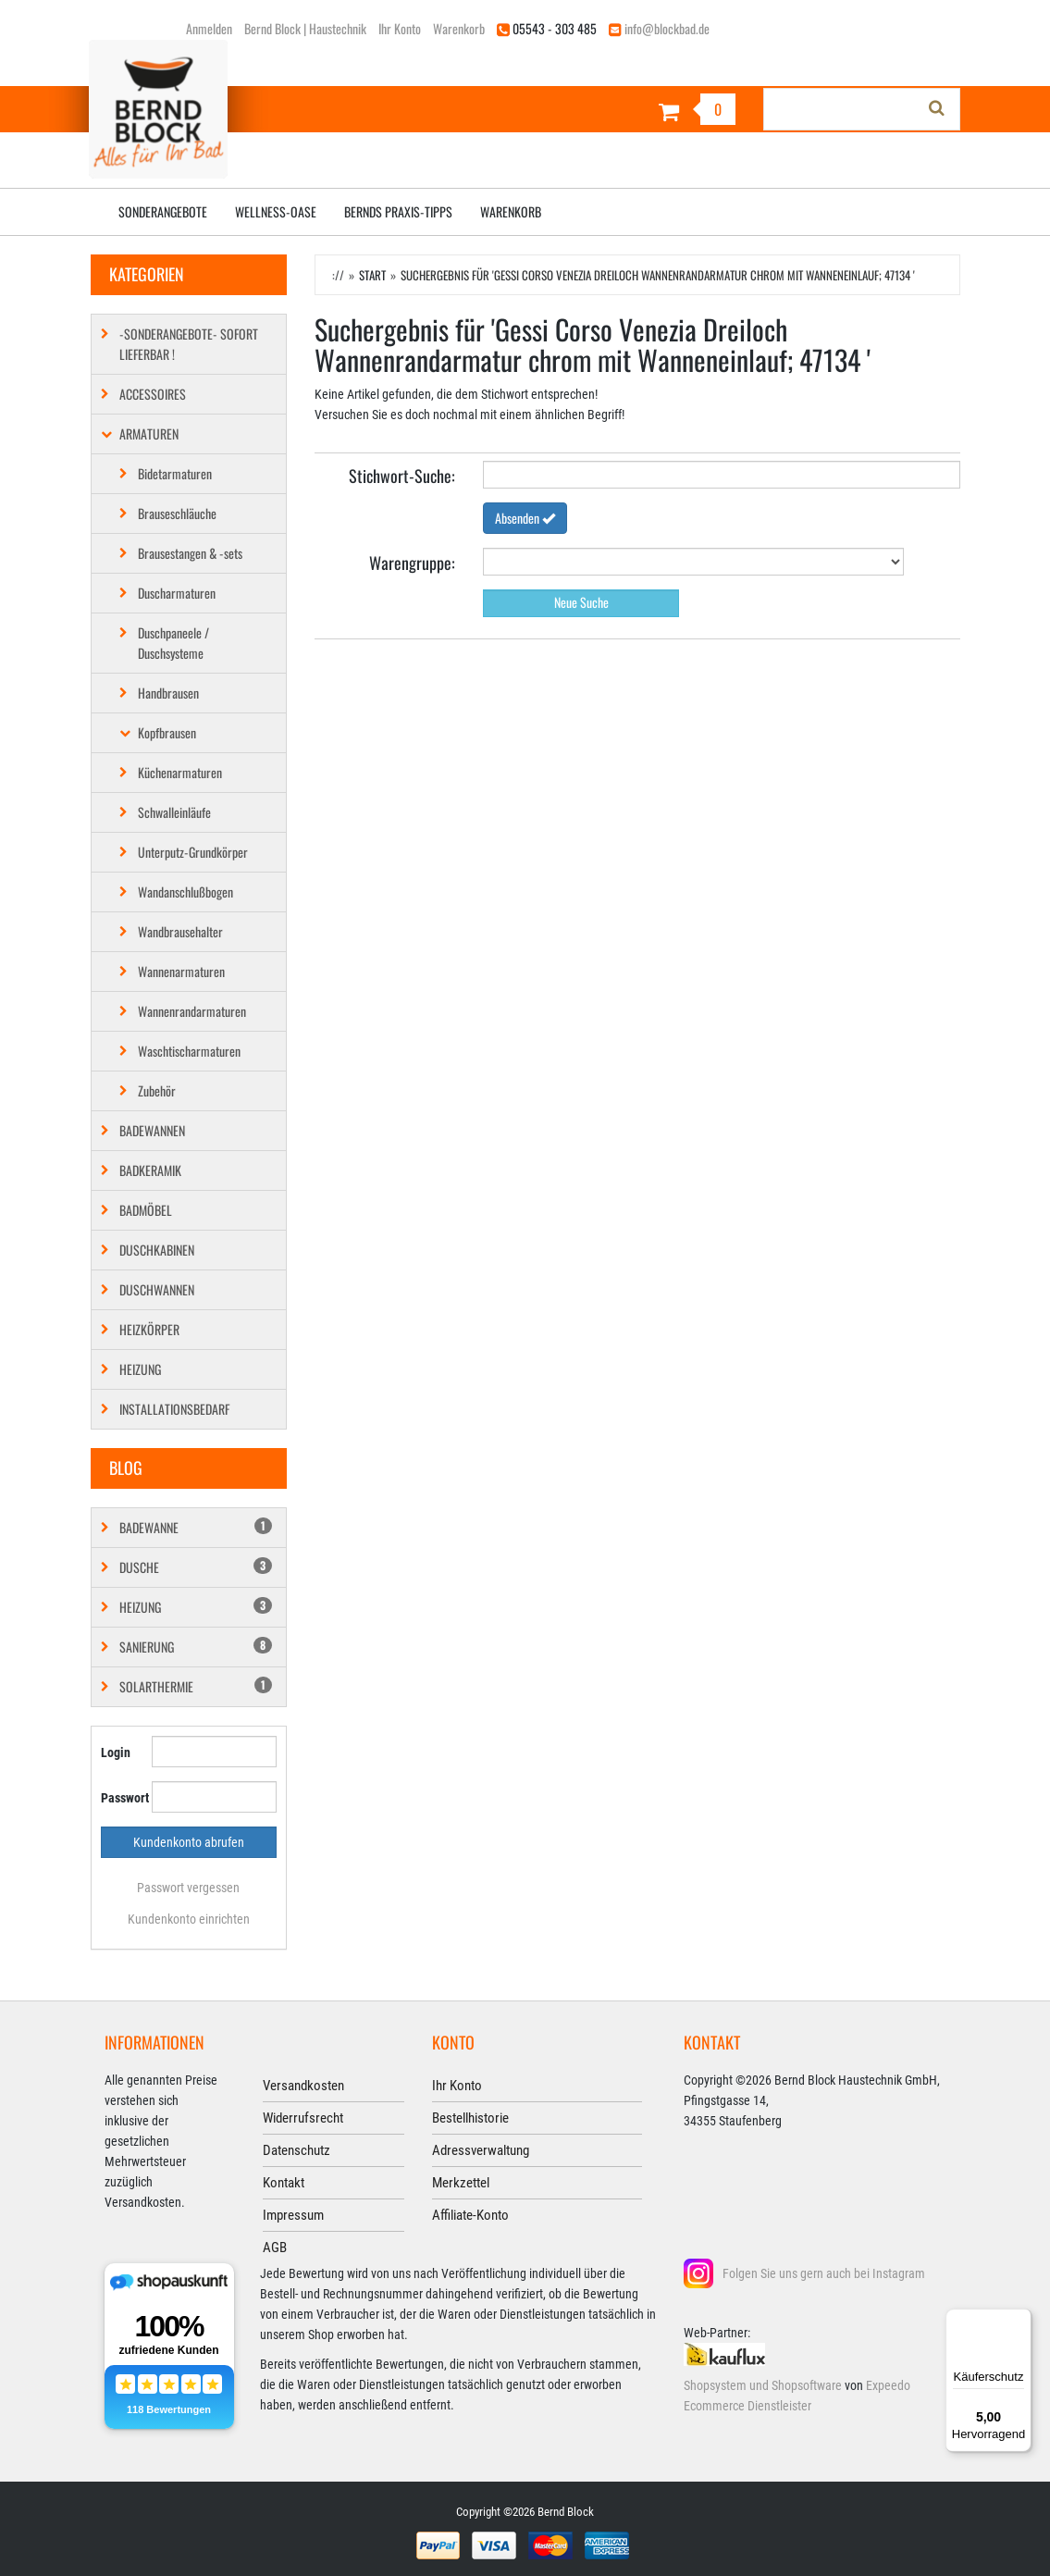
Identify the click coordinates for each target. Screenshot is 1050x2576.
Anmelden (209, 28)
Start (372, 275)
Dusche (196, 1567)
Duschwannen (156, 1289)
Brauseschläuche (177, 513)
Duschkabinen (156, 1249)
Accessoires (152, 393)
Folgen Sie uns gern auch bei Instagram (824, 2273)
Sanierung (196, 1646)
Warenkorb (459, 28)
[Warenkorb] (637, 111)
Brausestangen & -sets (190, 553)
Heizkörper (149, 1329)
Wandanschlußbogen (185, 891)
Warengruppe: (412, 562)
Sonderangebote (162, 211)
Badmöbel (145, 1210)
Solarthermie (196, 1686)
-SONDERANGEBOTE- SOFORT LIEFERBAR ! (188, 344)
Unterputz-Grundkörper (193, 851)
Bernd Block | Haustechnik (305, 28)
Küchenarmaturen (180, 772)
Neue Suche (581, 602)
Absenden (525, 517)
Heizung (140, 1369)
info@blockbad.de (667, 28)
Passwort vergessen (188, 1887)
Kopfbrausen (167, 732)
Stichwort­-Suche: (402, 475)
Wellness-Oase (275, 211)
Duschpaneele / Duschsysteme (173, 643)
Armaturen (149, 433)
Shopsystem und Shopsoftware (763, 2385)
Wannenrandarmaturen (192, 1011)
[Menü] (1020, 2320)
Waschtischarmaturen (189, 1050)
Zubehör (157, 1090)
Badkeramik (150, 1170)
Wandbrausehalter (180, 931)
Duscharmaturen (177, 592)
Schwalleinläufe (174, 812)
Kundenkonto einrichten (189, 1919)
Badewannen (152, 1130)
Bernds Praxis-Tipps (398, 211)
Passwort (119, 1797)
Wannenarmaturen (181, 971)
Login (115, 1752)
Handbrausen (168, 692)
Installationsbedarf (174, 1408)
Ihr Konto (399, 28)
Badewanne (196, 1527)
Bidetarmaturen (175, 473)
